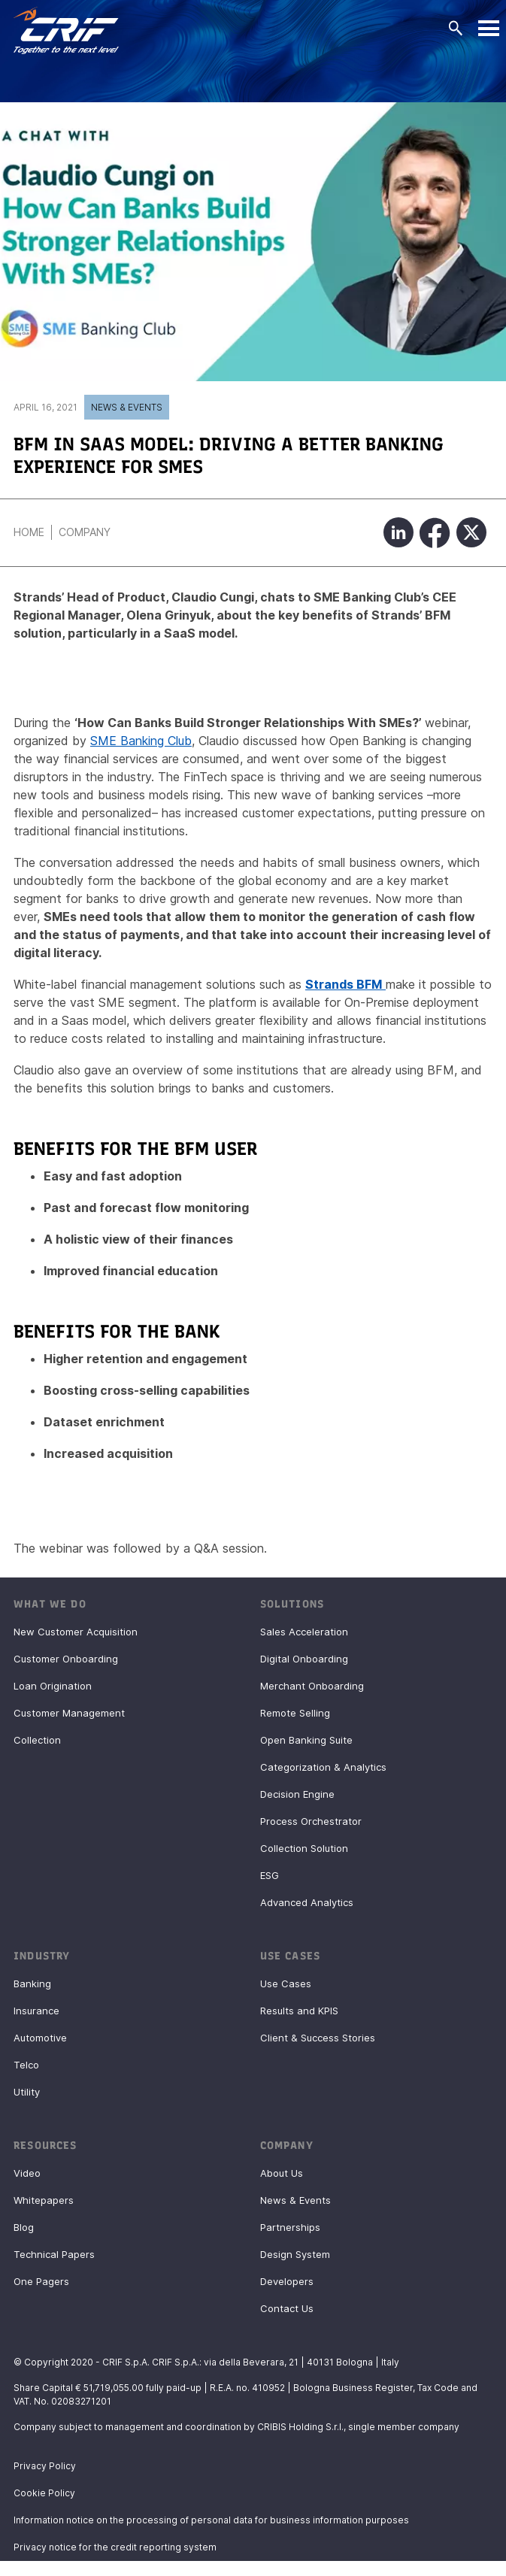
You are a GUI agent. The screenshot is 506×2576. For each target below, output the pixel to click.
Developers (287, 2281)
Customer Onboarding (66, 1659)
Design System (295, 2254)
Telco (26, 2065)
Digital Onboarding (304, 1659)
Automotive (40, 2038)
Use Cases (285, 1983)
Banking (32, 1983)
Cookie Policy (44, 2493)
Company (85, 532)
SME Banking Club (141, 740)
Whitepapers (44, 2200)
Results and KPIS (299, 2011)
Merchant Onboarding (312, 1686)
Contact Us (287, 2308)
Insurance (36, 2011)
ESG (269, 1875)
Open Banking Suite (306, 1740)
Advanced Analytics (306, 1902)
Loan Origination (53, 1686)
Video (27, 2173)
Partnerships (290, 2227)
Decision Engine (297, 1794)
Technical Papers (54, 2254)
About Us (281, 2173)
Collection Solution (304, 1848)
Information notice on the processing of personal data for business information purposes (211, 2520)
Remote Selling (295, 1713)
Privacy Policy (45, 2465)
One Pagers (41, 2281)
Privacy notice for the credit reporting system (115, 2547)
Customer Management (69, 1713)
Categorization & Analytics (323, 1767)
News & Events (126, 407)
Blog (24, 2227)
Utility (27, 2092)
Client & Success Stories (317, 2038)
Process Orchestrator (311, 1821)
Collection (37, 1740)
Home (29, 532)
